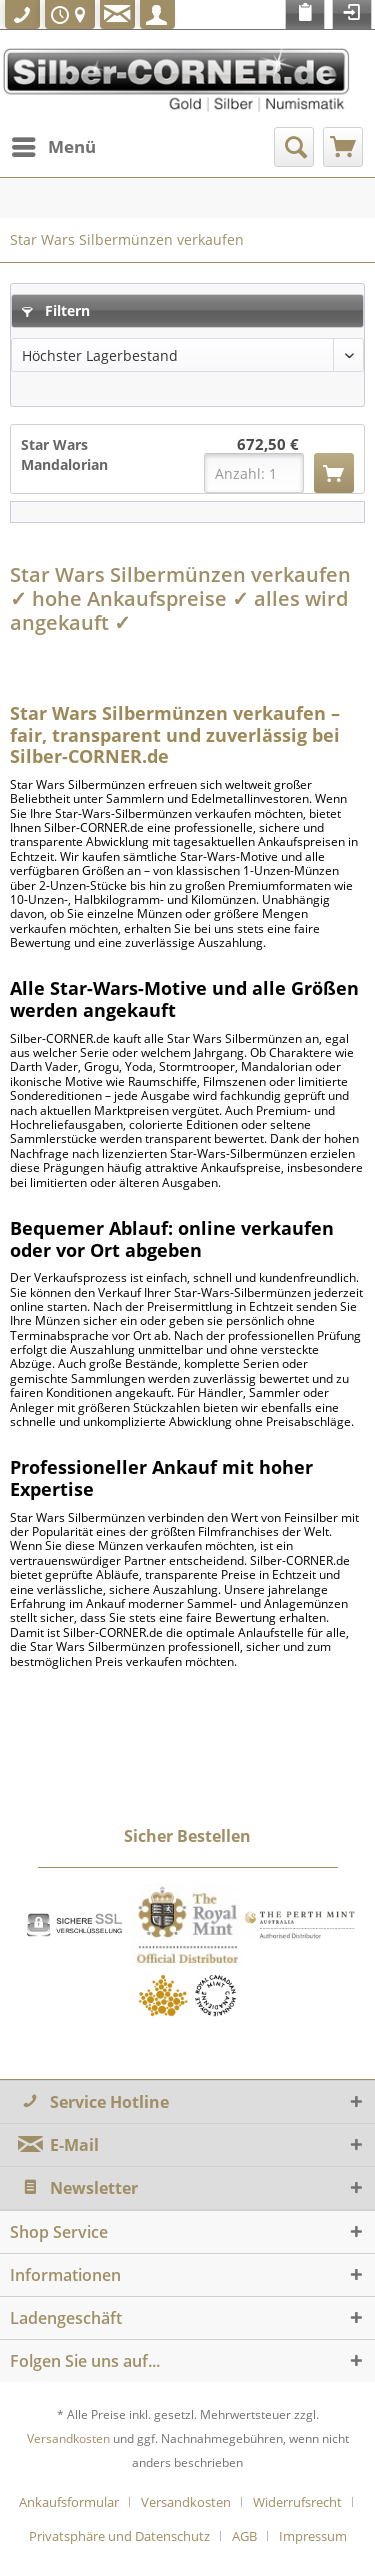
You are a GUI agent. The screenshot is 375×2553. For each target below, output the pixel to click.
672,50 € (268, 444)
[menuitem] (53, 147)
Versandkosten (68, 2438)
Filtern (56, 310)
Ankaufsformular (69, 2502)
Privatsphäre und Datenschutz (119, 2536)
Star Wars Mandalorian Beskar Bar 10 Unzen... (68, 455)
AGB (244, 2536)
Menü (54, 144)
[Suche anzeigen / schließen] (294, 147)
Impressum (313, 2536)
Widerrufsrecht (297, 2502)
